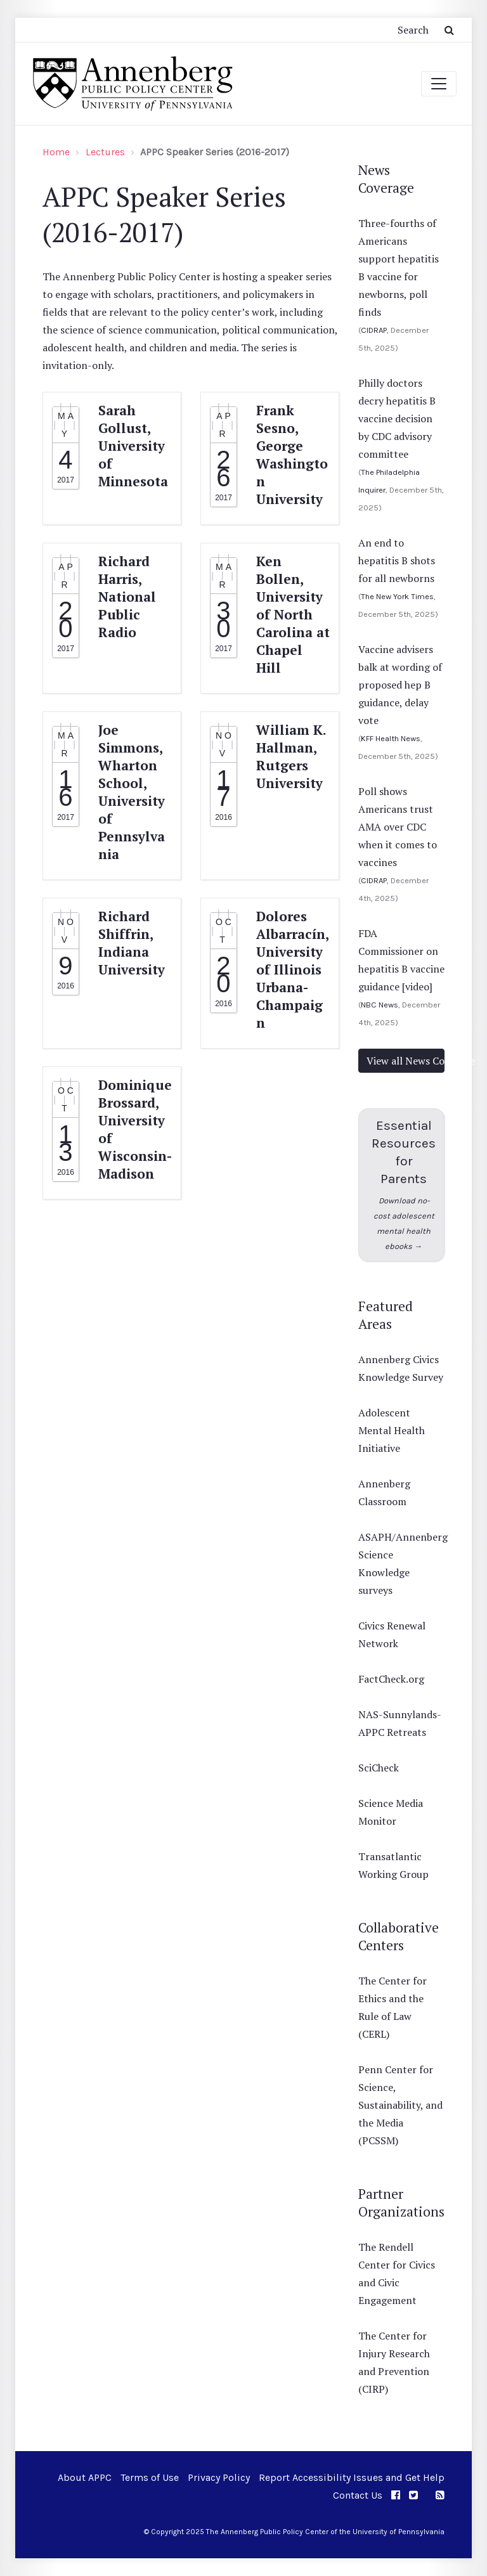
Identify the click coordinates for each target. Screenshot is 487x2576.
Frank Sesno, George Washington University (292, 454)
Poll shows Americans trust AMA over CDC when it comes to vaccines (397, 826)
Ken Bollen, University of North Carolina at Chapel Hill (293, 614)
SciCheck (378, 1768)
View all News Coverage (406, 1061)
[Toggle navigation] (439, 83)
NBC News (379, 1004)
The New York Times (397, 596)
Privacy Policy (219, 2477)
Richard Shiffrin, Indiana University (131, 942)
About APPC (85, 2477)
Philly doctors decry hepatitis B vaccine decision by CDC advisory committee (397, 418)
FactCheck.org (391, 1679)
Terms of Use (149, 2477)
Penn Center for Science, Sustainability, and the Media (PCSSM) (400, 2104)
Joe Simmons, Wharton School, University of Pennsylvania (131, 792)
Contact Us (357, 2495)
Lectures (105, 152)
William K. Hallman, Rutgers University (291, 756)
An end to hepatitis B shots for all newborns (396, 560)
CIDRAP (374, 330)
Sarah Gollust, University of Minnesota (133, 445)
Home (56, 152)
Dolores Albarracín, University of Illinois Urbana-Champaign (292, 969)
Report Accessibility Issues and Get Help (352, 2477)
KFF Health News (390, 738)
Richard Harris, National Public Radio (127, 596)
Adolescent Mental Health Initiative (391, 1430)
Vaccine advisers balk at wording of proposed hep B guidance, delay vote (400, 684)
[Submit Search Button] (449, 30)
